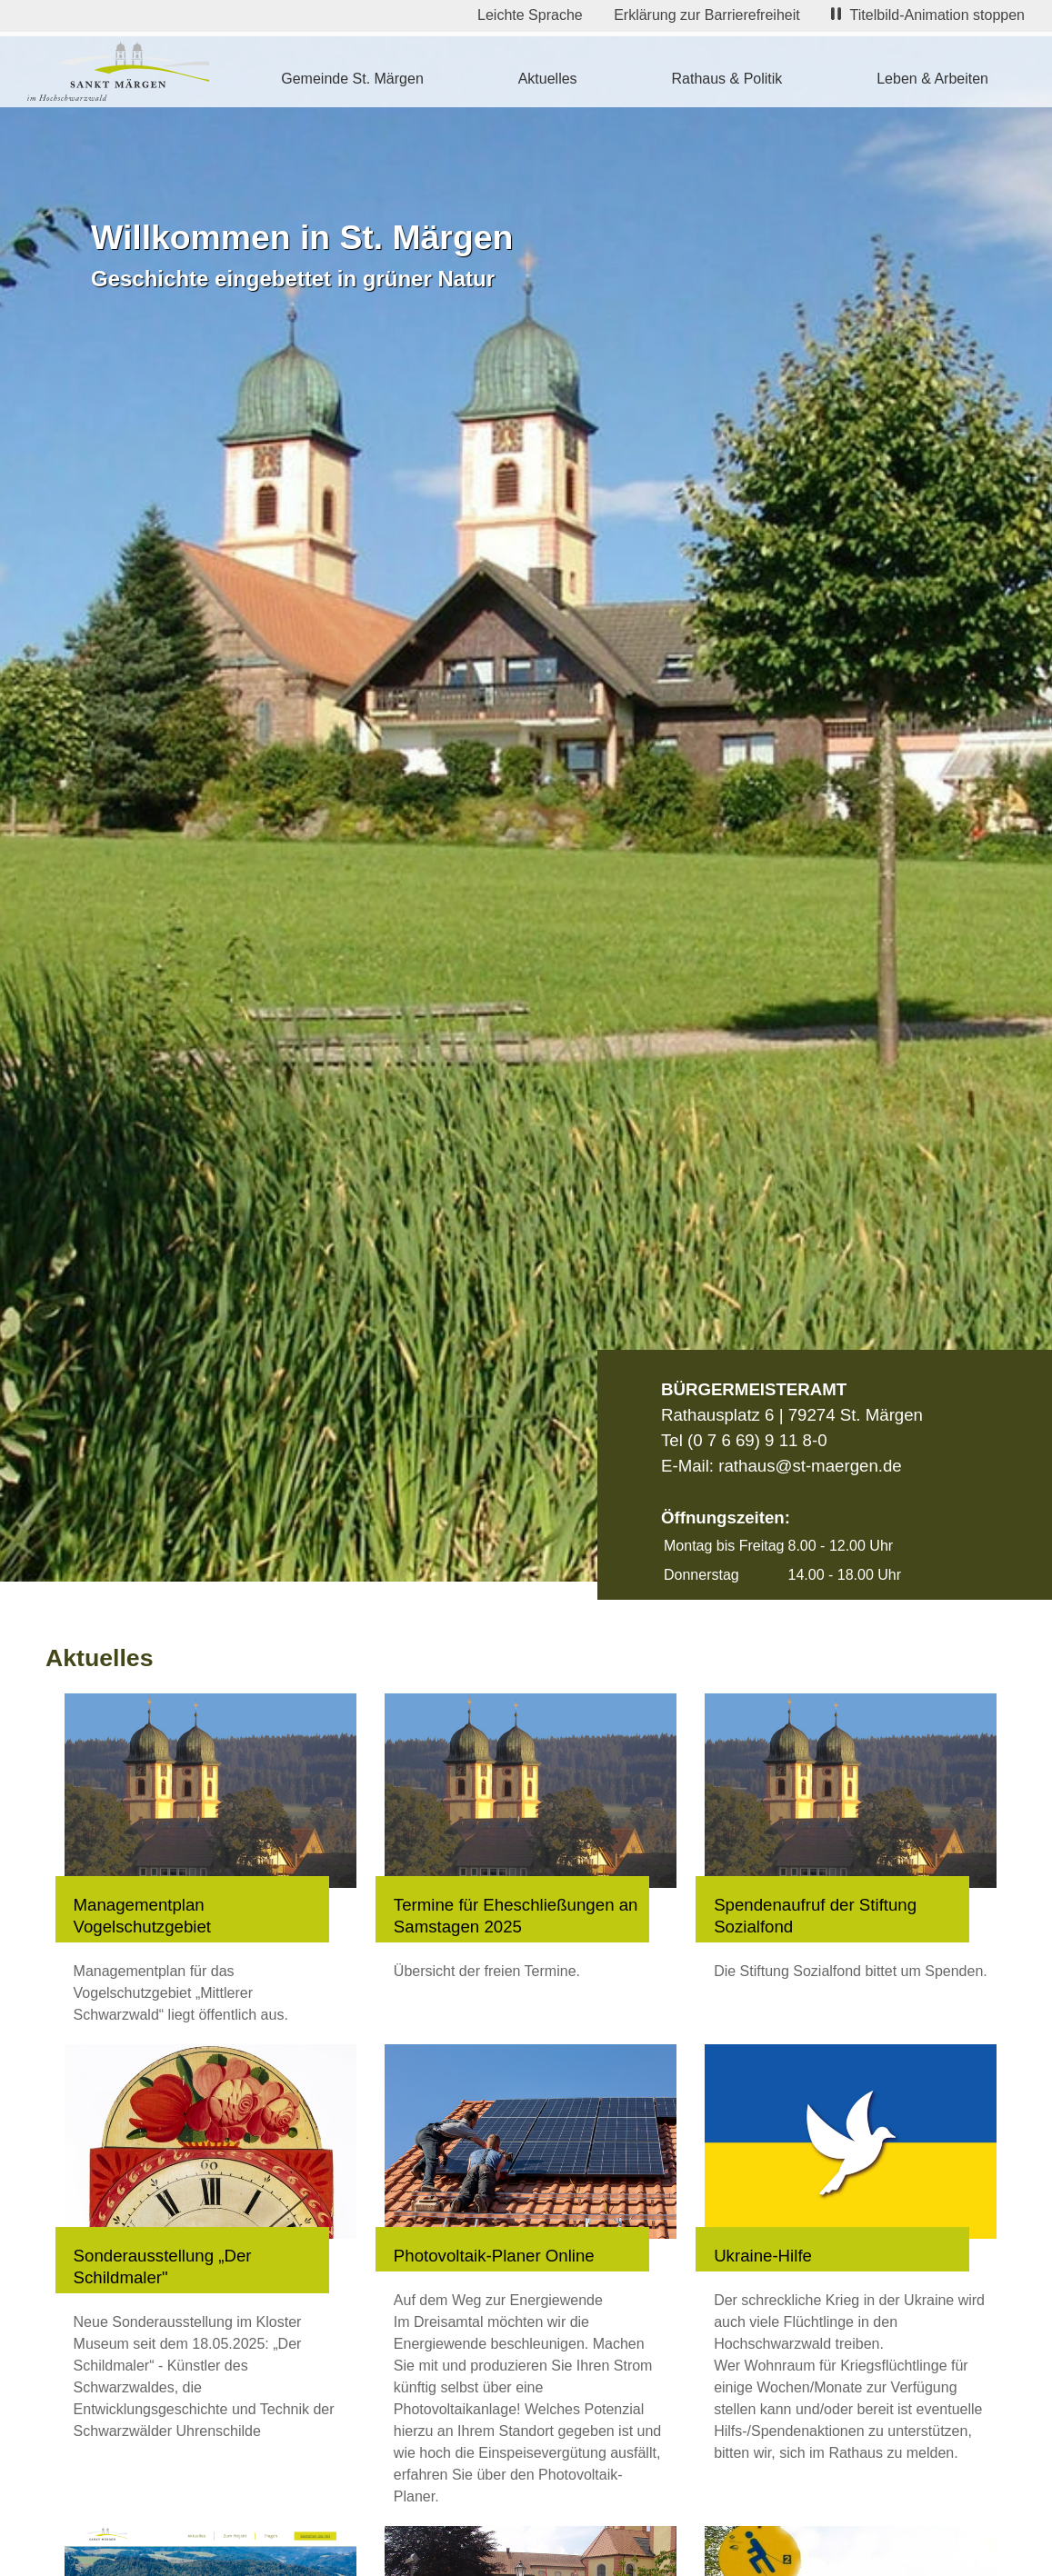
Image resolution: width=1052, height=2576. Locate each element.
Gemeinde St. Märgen (352, 78)
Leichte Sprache (530, 15)
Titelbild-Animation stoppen (928, 15)
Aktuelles (547, 78)
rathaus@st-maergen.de (809, 1465)
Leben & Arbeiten (932, 78)
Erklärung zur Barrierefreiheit (707, 15)
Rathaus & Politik (726, 78)
